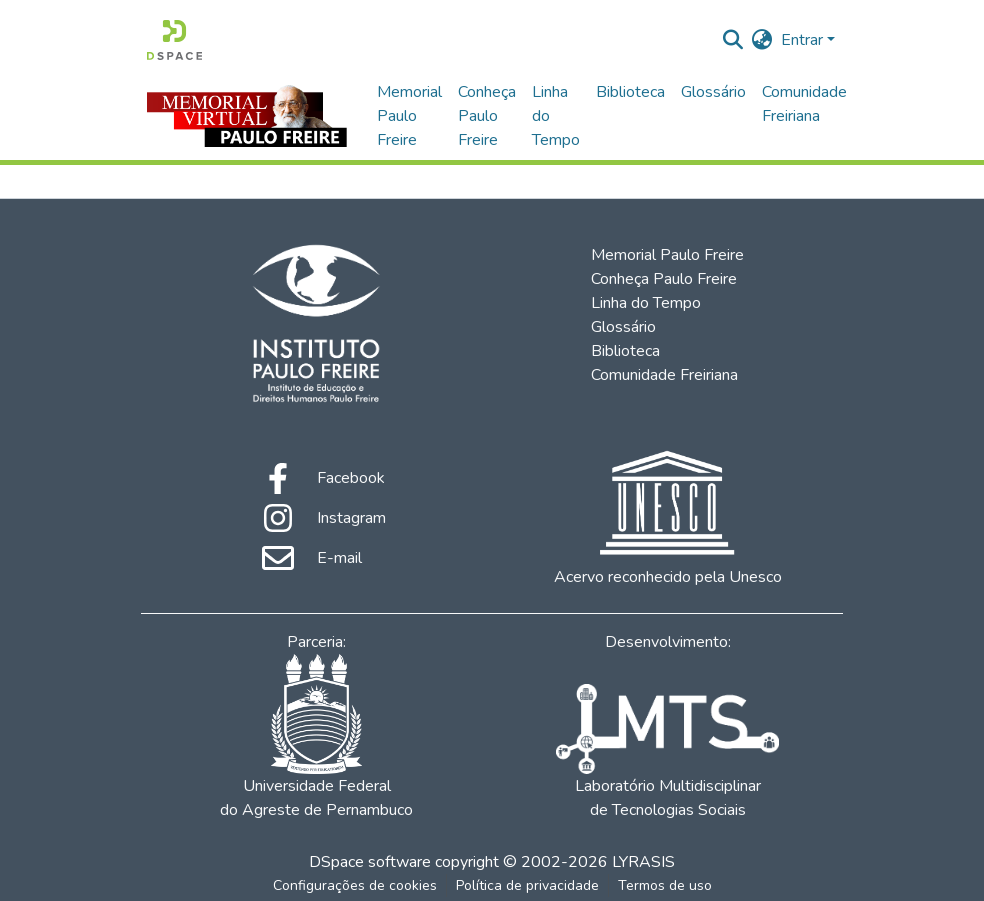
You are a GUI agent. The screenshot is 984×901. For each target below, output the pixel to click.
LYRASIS (643, 862)
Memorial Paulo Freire (409, 116)
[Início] (174, 40)
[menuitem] (762, 40)
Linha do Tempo (556, 116)
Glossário (713, 92)
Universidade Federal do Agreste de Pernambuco (316, 737)
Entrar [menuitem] (802, 40)
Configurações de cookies (355, 885)
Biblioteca (630, 92)
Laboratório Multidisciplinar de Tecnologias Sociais (667, 752)
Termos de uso (665, 885)
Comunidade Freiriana (804, 104)
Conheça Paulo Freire (487, 116)
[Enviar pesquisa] (733, 40)
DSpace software (370, 862)
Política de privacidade (527, 885)
